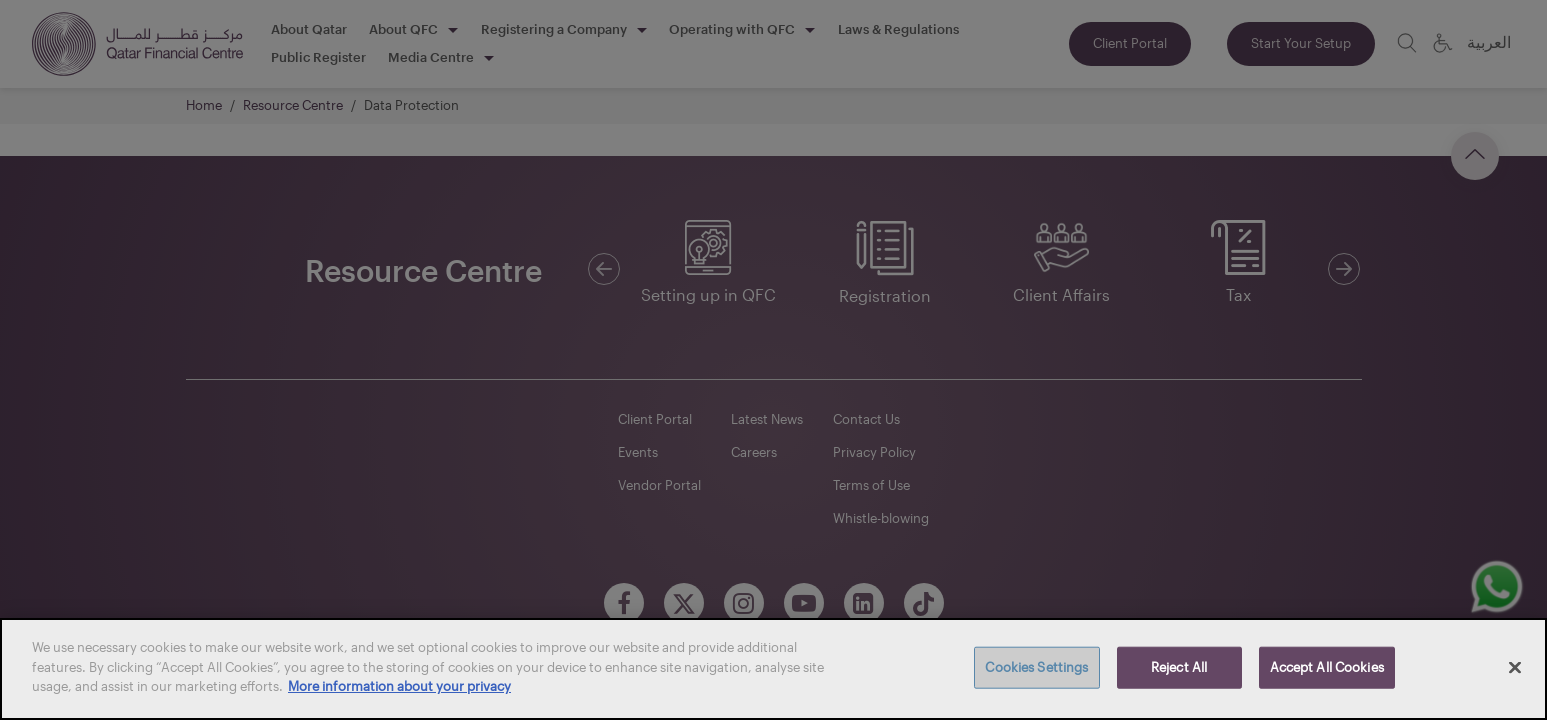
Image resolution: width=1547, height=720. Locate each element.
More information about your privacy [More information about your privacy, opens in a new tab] (399, 686)
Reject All (1179, 667)
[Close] (1515, 668)
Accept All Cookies (1327, 667)
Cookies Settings (1036, 667)
